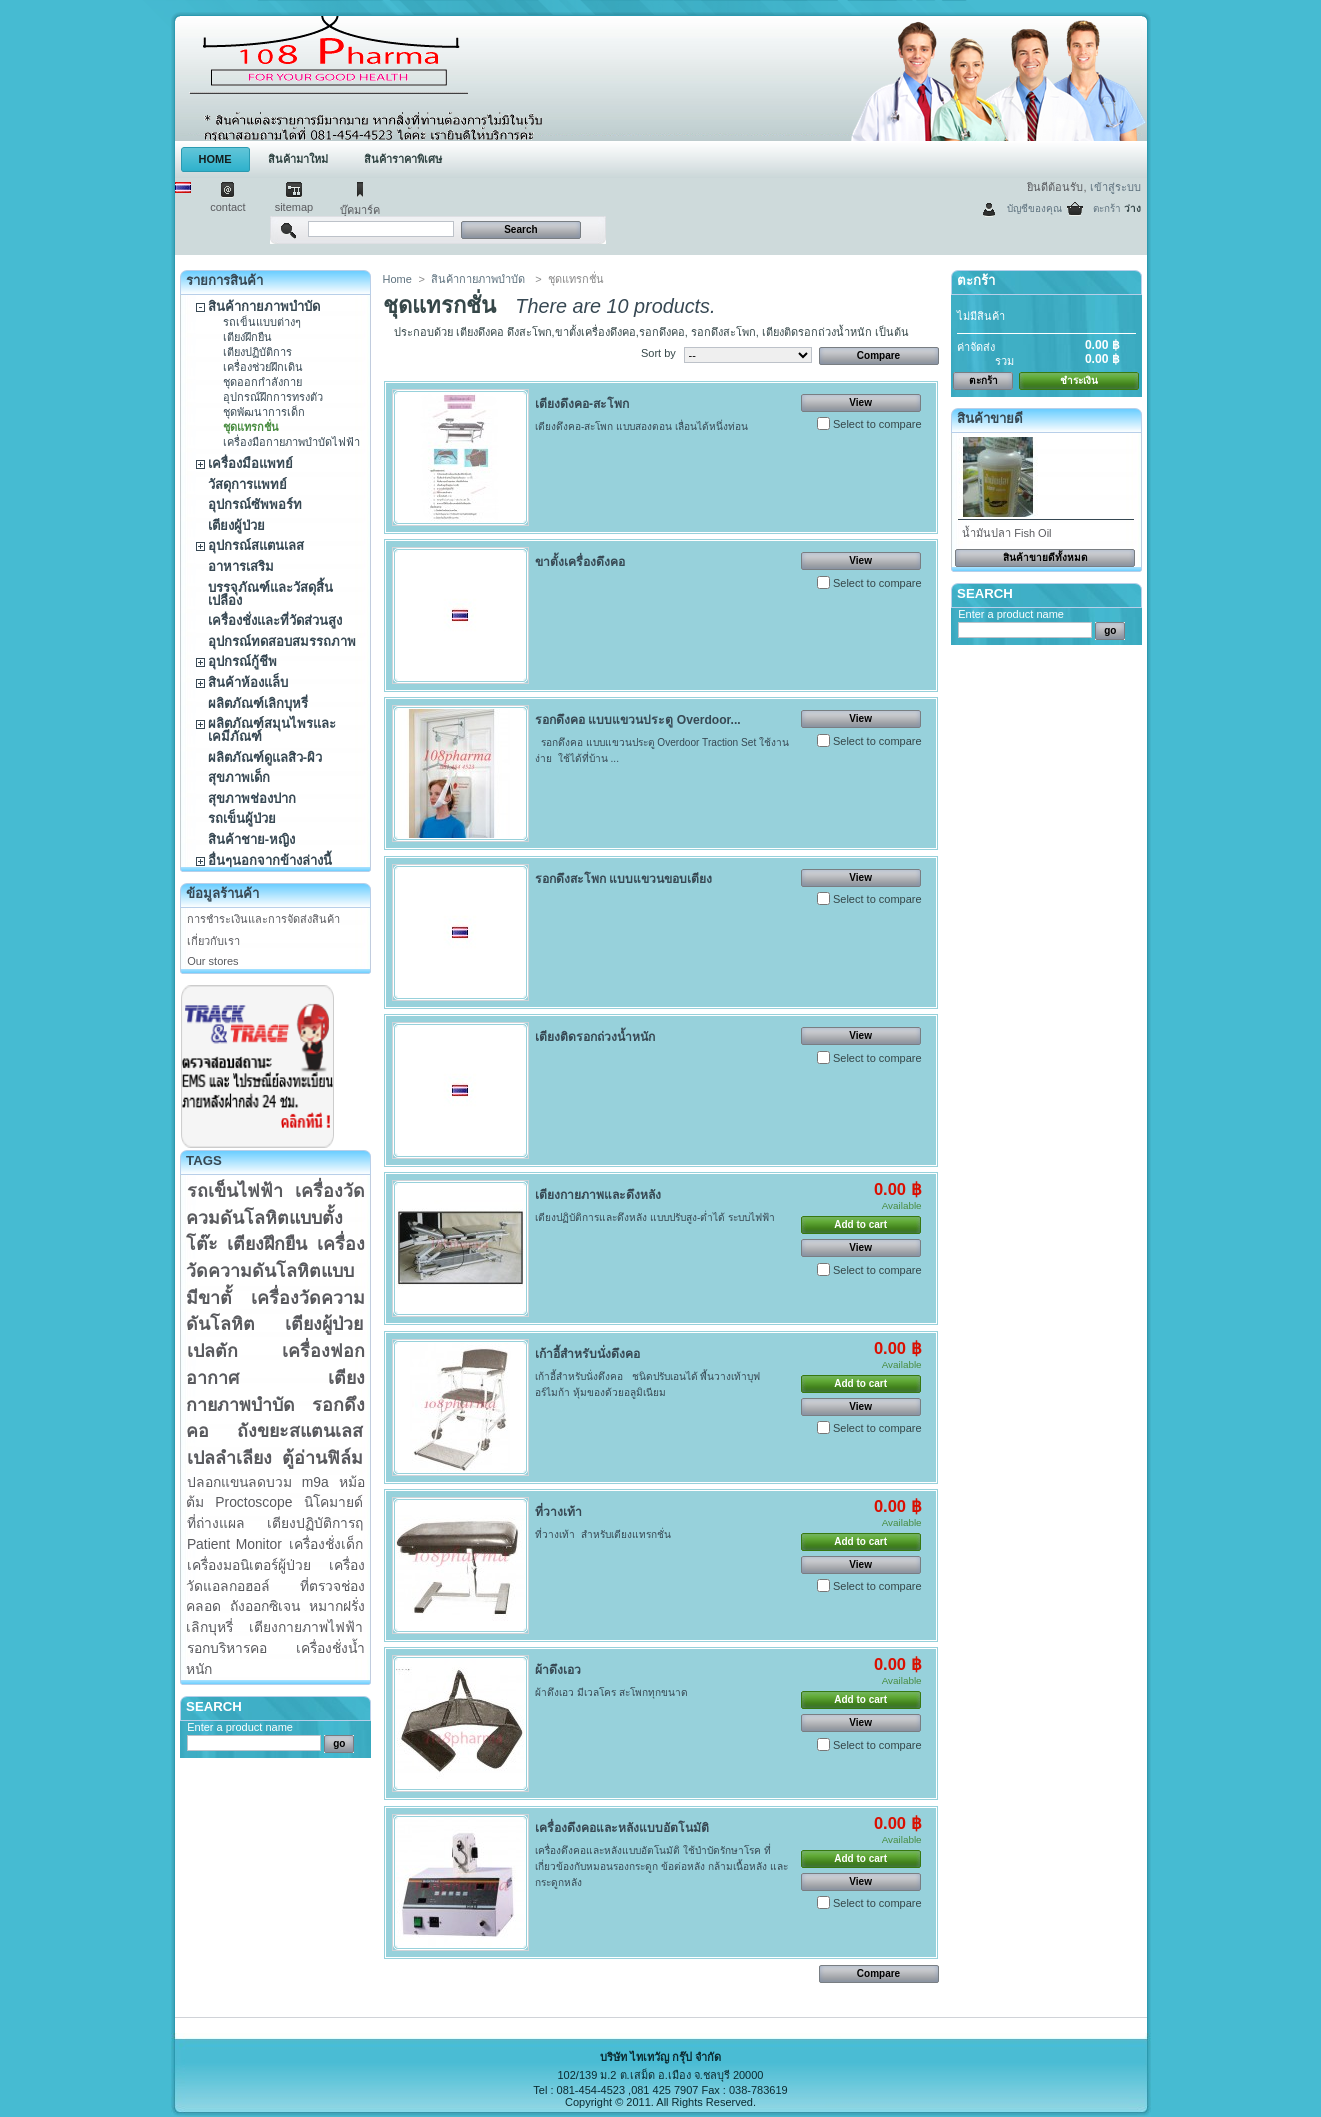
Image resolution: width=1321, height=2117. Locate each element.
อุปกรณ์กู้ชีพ (242, 661)
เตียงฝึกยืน (247, 337)
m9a (315, 1482)
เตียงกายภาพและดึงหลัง (598, 1195)
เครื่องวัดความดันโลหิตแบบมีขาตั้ (275, 1270)
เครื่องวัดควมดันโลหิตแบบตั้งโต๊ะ (275, 1217)
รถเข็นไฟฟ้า (235, 1191)
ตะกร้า (1107, 208)
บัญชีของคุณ (1034, 208)
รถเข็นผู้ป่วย (242, 818)
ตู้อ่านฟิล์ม (322, 1458)
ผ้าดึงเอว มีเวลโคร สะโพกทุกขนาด (611, 1692)
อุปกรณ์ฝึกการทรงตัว (273, 397)
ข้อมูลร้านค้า (222, 893)
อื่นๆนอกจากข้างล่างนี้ (270, 860)
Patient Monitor (234, 1544)
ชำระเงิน (1079, 380)
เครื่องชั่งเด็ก (326, 1544)
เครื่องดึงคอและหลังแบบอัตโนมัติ (622, 1828)
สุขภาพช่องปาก (252, 798)
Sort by (658, 353)
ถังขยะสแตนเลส (300, 1431)
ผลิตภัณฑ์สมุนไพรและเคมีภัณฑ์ (272, 730)
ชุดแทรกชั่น (251, 427)
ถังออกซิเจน (265, 1606)
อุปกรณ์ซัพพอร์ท (255, 504)
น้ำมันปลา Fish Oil (1006, 533)
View (860, 402)
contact (227, 207)
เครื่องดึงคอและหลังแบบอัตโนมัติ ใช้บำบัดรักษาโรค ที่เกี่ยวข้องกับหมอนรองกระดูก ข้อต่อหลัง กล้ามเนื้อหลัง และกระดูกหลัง (661, 1866)
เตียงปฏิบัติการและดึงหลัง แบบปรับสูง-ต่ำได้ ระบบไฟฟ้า (655, 1217)
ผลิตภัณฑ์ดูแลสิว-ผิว (265, 757)
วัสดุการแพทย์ (247, 484)
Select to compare (877, 424)
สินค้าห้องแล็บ (248, 682)
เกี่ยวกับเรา (213, 941)
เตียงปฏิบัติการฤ (315, 1523)
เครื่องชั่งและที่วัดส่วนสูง (275, 620)
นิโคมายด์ (333, 1502)
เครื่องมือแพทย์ (250, 463)
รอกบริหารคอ (227, 1648)
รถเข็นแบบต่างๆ (262, 322)
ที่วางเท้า (558, 1512)
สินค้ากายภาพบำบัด (264, 306)
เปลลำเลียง (229, 1458)
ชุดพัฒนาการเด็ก (264, 412)
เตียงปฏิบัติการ (257, 352)
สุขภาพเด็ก (239, 777)
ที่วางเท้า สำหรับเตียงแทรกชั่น (603, 1534)
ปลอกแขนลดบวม (239, 1482)
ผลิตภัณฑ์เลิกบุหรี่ (258, 703)
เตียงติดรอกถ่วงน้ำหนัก (595, 1037)
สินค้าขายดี (990, 418)
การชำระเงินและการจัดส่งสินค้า (263, 919)
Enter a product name (240, 1727)
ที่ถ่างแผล (216, 1523)
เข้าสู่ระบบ (1115, 187)
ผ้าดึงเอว (558, 1670)
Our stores (212, 961)
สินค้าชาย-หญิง (251, 839)
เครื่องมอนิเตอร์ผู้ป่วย (249, 1565)
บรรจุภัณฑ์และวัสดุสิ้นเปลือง (270, 594)
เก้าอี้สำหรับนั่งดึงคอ (587, 1354)
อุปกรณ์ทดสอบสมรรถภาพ (282, 641)
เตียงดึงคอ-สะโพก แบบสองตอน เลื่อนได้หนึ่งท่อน (643, 426)
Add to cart (860, 1224)
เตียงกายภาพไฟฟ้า (306, 1627)
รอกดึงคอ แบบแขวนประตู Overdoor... (638, 720)
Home (397, 279)
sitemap (294, 207)
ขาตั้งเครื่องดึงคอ (580, 562)
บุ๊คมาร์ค (360, 210)
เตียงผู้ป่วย (236, 525)
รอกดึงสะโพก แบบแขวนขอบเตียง (623, 879)
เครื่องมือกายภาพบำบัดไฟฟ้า (291, 442)
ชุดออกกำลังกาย (262, 382)
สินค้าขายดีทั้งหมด (1045, 557)
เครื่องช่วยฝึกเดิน (263, 367)
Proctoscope (253, 1502)
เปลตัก (212, 1351)
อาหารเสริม (241, 566)
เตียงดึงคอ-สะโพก (582, 404)
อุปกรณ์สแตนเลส (256, 545)
